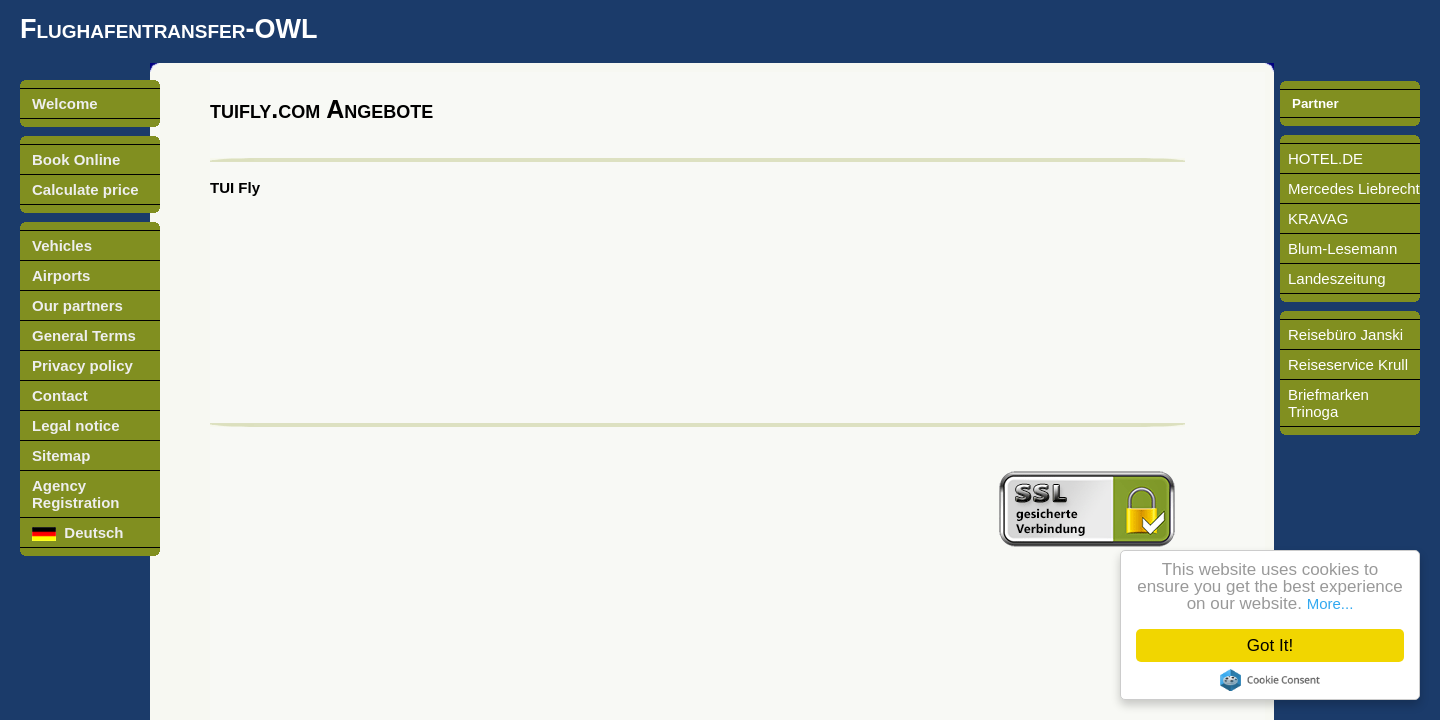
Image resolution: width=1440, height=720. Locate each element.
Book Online (76, 159)
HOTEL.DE (1325, 158)
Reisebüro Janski (1345, 334)
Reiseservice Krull (1348, 364)
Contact (60, 395)
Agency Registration (76, 494)
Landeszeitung (1337, 278)
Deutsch (78, 532)
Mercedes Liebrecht (1354, 188)
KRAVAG (1318, 218)
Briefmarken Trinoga (1328, 403)
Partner (1315, 103)
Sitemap (61, 455)
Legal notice (76, 425)
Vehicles (62, 245)
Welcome (65, 103)
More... (1330, 603)
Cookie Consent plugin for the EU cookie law (1270, 680)
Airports (61, 275)
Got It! (1270, 645)
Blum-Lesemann (1342, 248)
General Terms (84, 335)
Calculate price (85, 189)
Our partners (77, 305)
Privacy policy (82, 365)
